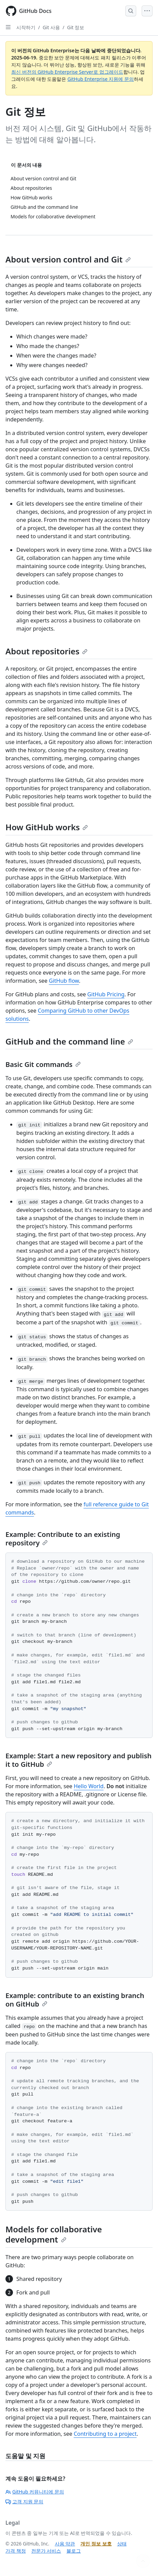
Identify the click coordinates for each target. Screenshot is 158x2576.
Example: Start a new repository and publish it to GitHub (78, 1760)
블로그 (73, 2550)
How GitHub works (46, 827)
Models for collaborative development (53, 2234)
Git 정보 (75, 27)
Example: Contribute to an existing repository (62, 1538)
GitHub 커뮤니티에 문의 (34, 2491)
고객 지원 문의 (24, 2501)
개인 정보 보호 (95, 2543)
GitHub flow (64, 980)
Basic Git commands (43, 1064)
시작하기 (25, 27)
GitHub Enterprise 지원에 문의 (100, 79)
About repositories (46, 651)
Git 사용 (51, 27)
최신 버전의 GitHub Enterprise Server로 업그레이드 (67, 72)
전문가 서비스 (46, 2550)
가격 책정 (15, 2550)
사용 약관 (65, 2543)
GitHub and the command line (69, 1041)
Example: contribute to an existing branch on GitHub (74, 2000)
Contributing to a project (105, 2433)
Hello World (89, 1786)
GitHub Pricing (105, 994)
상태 (122, 2543)
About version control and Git (68, 259)
